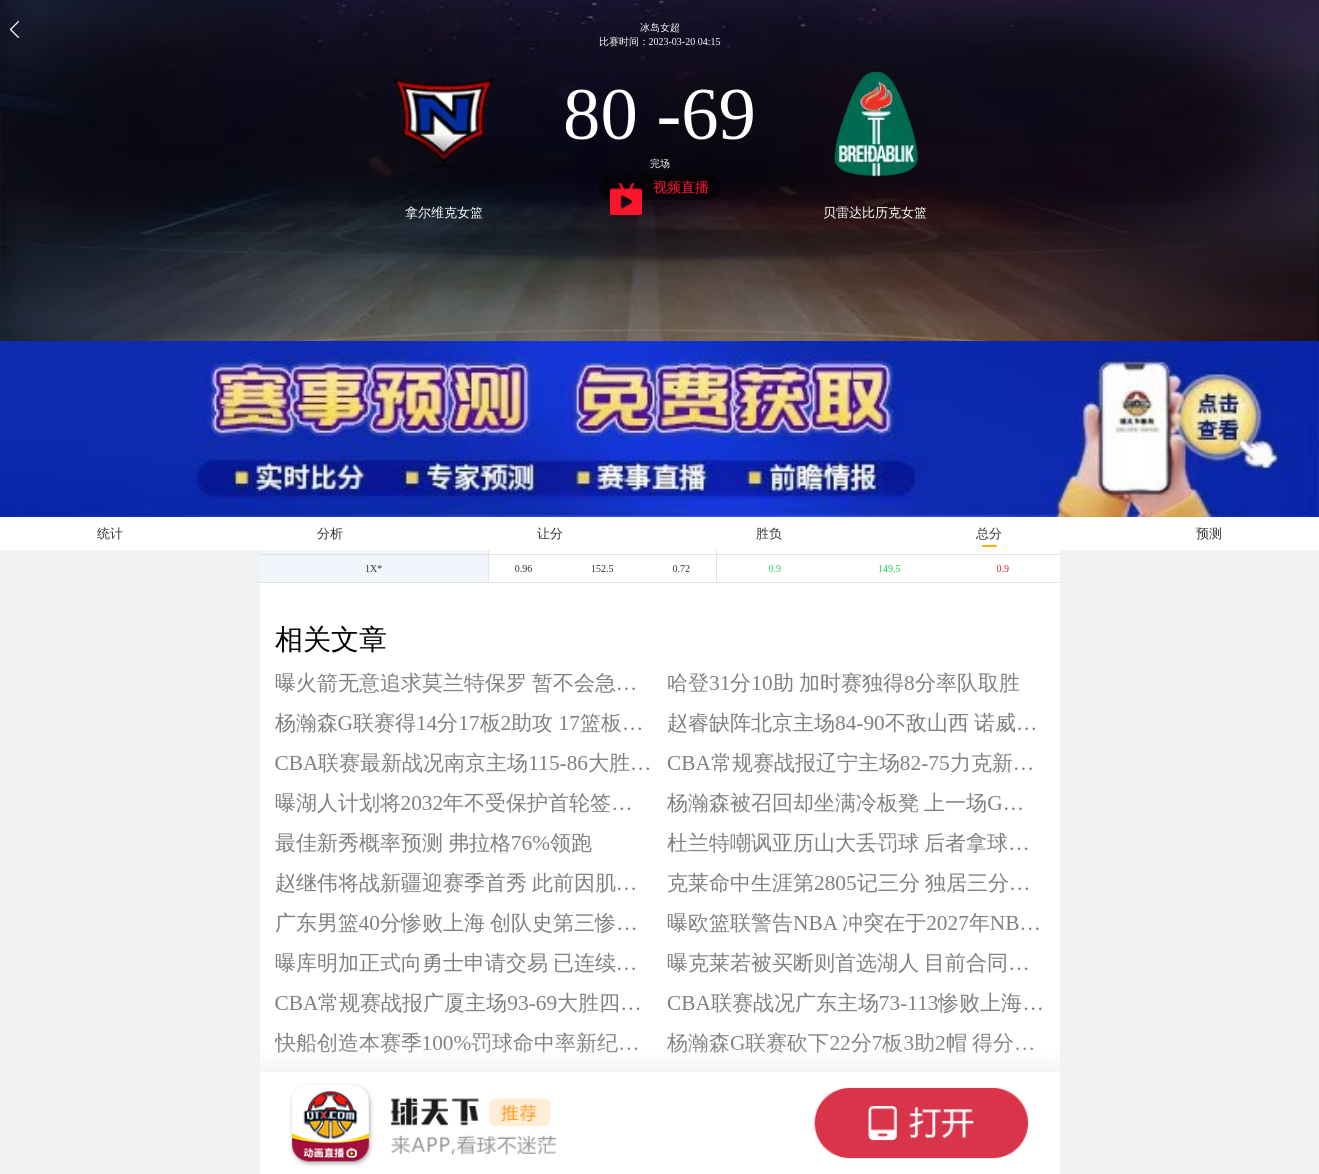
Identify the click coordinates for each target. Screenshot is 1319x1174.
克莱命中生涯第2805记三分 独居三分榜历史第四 (856, 883)
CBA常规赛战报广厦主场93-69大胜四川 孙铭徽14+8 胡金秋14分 (464, 1003)
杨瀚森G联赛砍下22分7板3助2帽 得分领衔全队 (856, 1043)
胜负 (769, 533)
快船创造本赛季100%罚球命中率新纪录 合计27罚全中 (464, 1043)
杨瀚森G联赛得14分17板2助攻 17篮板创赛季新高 (464, 723)
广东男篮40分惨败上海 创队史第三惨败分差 (464, 923)
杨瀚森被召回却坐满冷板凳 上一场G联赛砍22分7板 (856, 803)
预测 (1209, 533)
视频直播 (659, 190)
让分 (550, 533)
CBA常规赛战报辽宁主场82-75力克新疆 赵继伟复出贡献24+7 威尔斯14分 (856, 763)
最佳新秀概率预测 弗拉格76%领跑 (433, 843)
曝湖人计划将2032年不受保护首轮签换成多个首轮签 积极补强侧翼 (464, 803)
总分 (989, 533)
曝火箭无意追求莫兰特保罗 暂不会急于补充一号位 (464, 683)
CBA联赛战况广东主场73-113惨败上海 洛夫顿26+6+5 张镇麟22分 (856, 1003)
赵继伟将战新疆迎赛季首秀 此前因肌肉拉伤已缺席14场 (464, 883)
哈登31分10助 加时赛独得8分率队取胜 (843, 683)
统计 (110, 533)
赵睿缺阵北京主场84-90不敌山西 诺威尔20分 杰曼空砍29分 (856, 723)
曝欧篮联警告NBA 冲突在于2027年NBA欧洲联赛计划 (856, 923)
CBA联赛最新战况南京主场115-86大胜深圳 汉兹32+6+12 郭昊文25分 (464, 763)
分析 (330, 533)
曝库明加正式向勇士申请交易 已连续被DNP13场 (464, 963)
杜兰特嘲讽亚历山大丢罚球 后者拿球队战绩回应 (856, 843)
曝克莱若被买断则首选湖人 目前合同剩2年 (856, 963)
